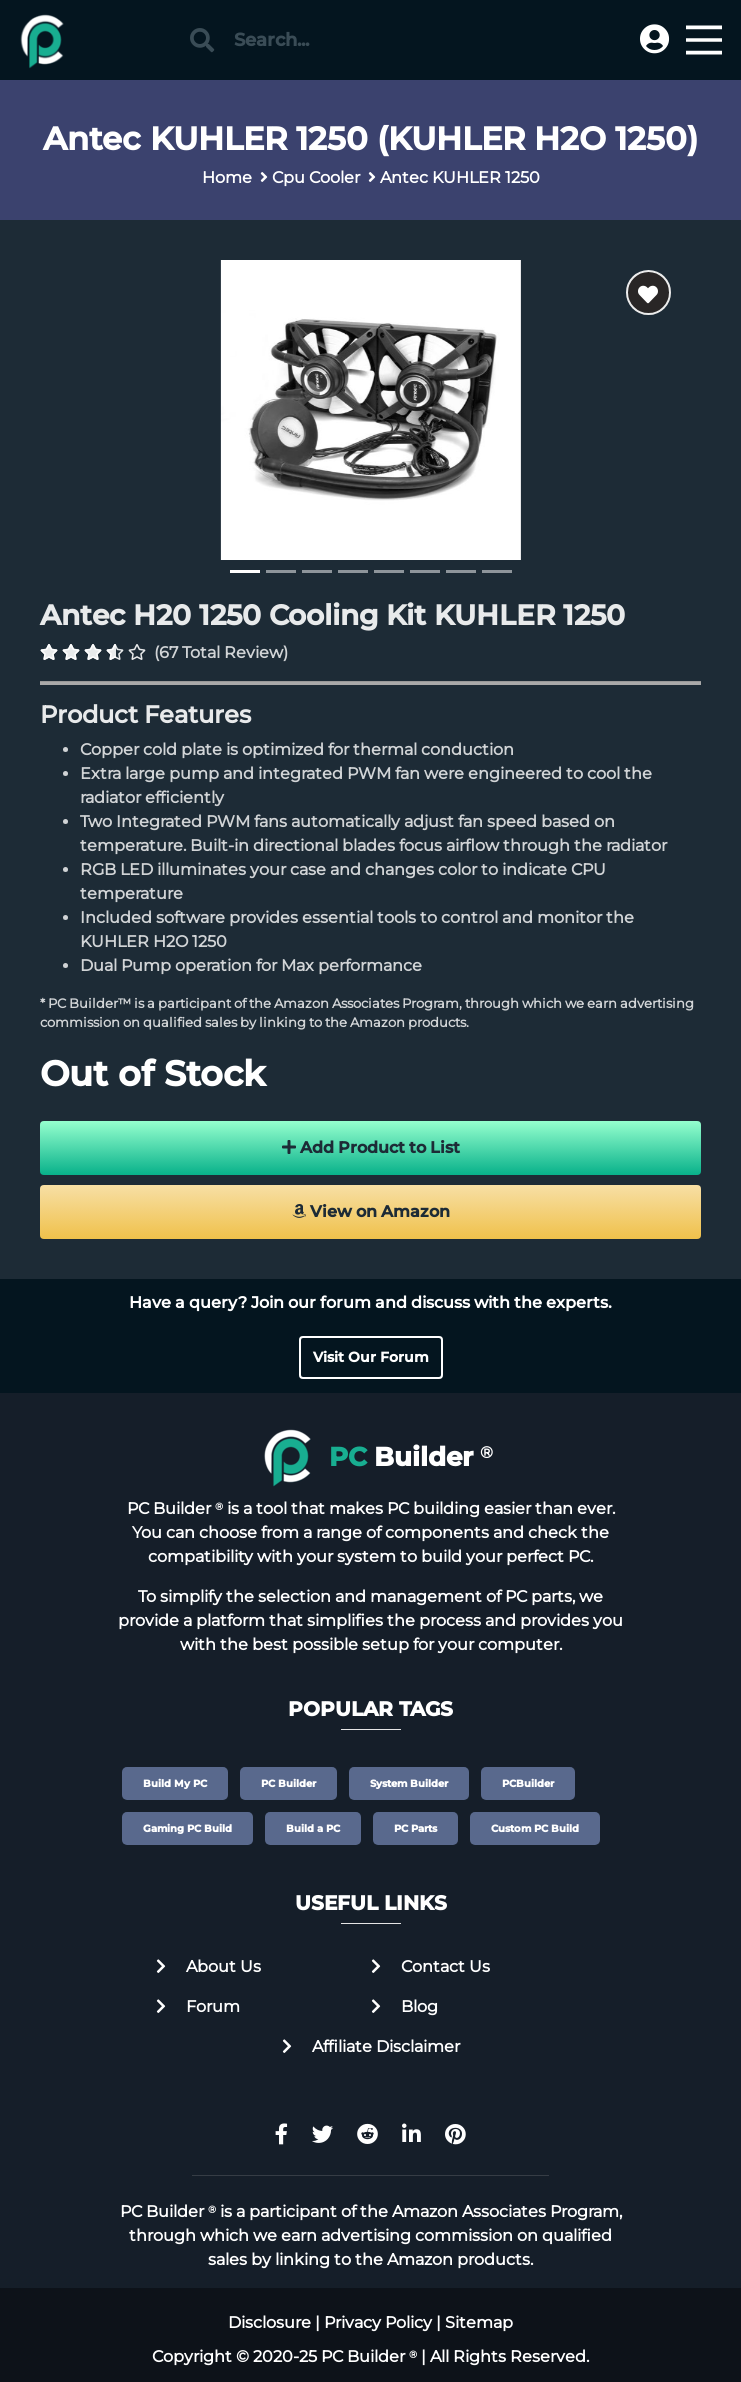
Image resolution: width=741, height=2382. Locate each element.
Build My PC (175, 1783)
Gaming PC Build (187, 1828)
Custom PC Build (535, 1828)
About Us (208, 1966)
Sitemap (479, 2322)
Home (227, 177)
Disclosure (269, 2322)
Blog (404, 2006)
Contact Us (430, 1966)
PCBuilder (528, 1783)
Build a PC (313, 1828)
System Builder (409, 1783)
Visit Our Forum (371, 1357)
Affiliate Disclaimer (371, 2046)
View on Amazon (371, 1211)
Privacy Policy (378, 2322)
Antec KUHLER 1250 (460, 177)
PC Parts (415, 1828)
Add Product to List (371, 1147)
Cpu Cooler (316, 177)
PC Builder (288, 1783)
